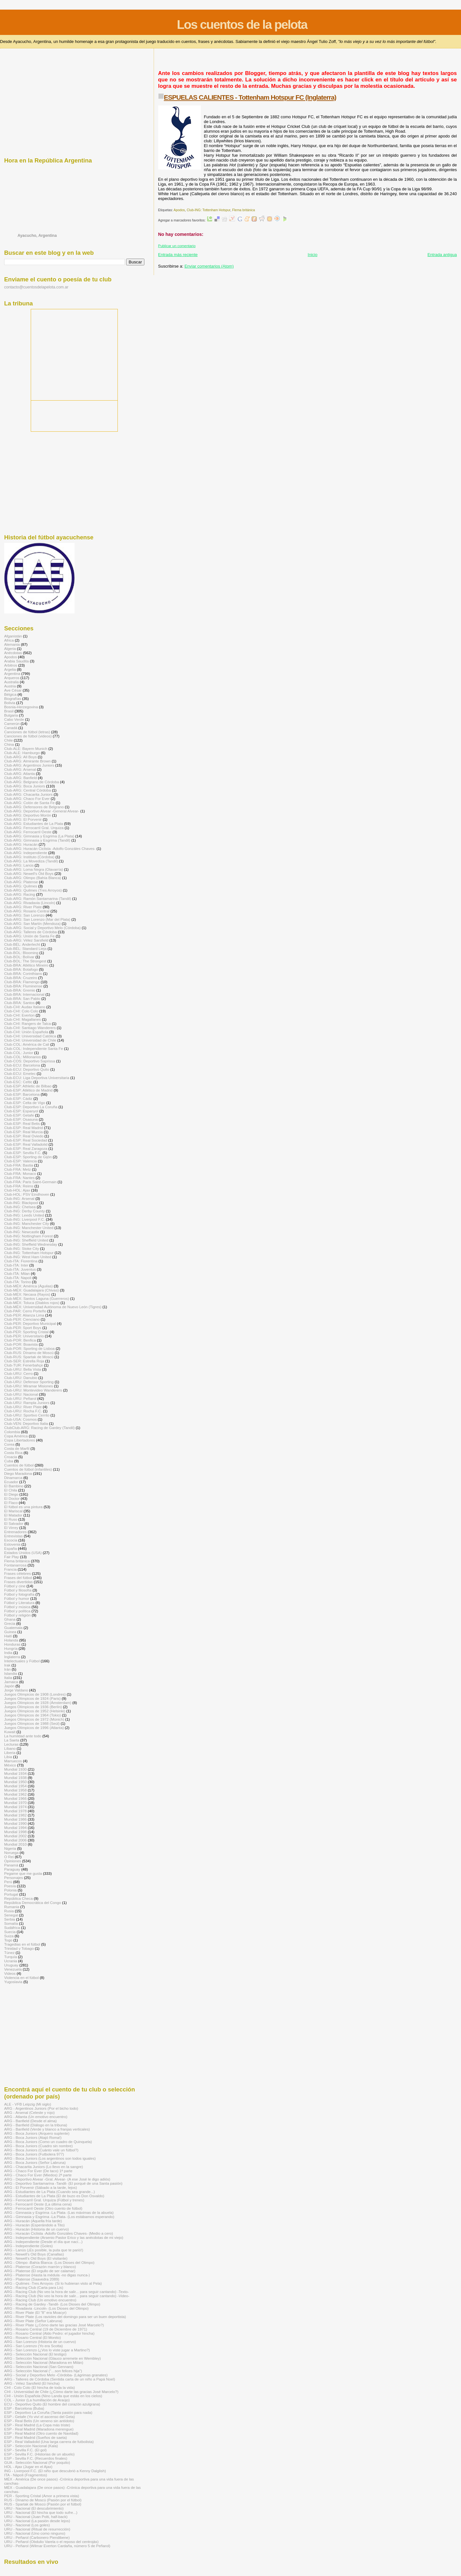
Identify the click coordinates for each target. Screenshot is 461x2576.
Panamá (11, 1865)
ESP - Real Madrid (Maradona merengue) (39, 2429)
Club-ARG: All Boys (20, 757)
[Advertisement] (274, 62)
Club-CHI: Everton (19, 1015)
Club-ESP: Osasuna (21, 1119)
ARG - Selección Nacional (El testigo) (35, 2354)
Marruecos (13, 1761)
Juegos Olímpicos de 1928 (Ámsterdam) (37, 1702)
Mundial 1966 (15, 1798)
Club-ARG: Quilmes (20, 886)
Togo (8, 1940)
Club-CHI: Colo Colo (21, 1011)
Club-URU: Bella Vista (22, 1369)
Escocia (10, 1540)
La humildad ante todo (22, 1736)
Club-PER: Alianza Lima (24, 1315)
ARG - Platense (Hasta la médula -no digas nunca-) (47, 2275)
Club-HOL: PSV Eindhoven (26, 1194)
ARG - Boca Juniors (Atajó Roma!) (32, 2137)
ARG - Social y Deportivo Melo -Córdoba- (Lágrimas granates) (56, 2375)
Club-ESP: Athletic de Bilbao (28, 1086)
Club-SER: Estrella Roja (24, 1361)
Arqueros (12, 678)
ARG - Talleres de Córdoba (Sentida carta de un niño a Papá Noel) (59, 2379)
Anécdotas (13, 653)
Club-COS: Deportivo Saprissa (29, 1061)
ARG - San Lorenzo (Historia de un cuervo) (40, 2341)
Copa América (16, 1436)
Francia (10, 1569)
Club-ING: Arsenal (19, 1198)
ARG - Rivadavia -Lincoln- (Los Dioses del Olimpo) (46, 2308)
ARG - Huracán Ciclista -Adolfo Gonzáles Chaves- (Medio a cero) (58, 2233)
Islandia (10, 1673)
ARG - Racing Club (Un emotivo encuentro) (40, 2300)
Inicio (312, 254)
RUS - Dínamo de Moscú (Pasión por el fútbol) (43, 2500)
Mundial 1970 (15, 1802)
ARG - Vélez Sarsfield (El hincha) (32, 2383)
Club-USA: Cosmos (20, 1419)
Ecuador (11, 1482)
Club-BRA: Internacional (24, 994)
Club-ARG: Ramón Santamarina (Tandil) (37, 898)
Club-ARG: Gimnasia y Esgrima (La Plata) (39, 836)
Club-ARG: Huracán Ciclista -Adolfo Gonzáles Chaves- (49, 848)
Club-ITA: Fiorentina (20, 1261)
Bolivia (9, 703)
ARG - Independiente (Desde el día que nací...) (43, 2241)
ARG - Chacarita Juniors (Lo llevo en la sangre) (43, 2167)
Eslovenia (12, 1544)
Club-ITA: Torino (17, 1282)
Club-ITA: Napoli (17, 1278)
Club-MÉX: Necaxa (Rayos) (27, 1294)
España (10, 1548)
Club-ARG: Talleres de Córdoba (30, 932)
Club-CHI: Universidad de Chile (30, 1040)
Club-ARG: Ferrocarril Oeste (28, 832)
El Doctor (12, 1498)
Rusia (9, 1911)
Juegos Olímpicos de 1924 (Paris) (32, 1698)
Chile (8, 740)
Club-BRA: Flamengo (22, 982)
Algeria (10, 648)
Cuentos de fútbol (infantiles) (28, 1469)
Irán (7, 1669)
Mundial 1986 (15, 1819)
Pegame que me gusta (23, 1873)
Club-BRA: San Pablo (22, 998)
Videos (10, 1973)
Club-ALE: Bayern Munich (25, 748)
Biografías (12, 698)
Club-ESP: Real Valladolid (25, 1144)
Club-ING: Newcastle (21, 1232)
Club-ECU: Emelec (20, 1073)
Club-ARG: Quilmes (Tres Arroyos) (33, 890)
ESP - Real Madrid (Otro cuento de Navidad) (41, 2433)
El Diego (11, 1494)
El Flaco (11, 1502)
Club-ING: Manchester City (26, 1223)
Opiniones (12, 1861)
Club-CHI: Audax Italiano (24, 1007)
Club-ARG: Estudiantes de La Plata (33, 823)
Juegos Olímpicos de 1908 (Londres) (35, 1694)
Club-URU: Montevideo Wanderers (33, 1390)
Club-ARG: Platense (21, 882)
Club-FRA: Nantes (19, 1178)
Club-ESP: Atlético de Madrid (28, 1090)
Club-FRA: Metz (17, 1169)
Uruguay (11, 1965)
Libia (8, 1757)
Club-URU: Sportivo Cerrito (26, 1415)
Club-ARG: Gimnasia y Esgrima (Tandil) (37, 840)
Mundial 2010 (15, 1844)
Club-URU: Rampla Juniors (26, 1402)
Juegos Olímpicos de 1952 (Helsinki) (34, 1711)
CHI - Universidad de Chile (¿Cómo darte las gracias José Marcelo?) (61, 2391)
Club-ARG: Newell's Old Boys (28, 873)
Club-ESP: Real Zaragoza (25, 1148)
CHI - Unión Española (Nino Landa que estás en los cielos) (53, 2396)
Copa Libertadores (19, 1440)
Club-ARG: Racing (19, 894)
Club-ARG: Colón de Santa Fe (29, 803)
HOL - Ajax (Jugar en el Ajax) (28, 2466)
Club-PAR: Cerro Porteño (25, 1311)
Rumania (11, 1907)
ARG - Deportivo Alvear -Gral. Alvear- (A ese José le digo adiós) (57, 2179)
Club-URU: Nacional (21, 1394)
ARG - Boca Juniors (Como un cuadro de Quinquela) (48, 2142)
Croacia (10, 1457)
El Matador (13, 1515)
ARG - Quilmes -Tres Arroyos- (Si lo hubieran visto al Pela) (53, 2283)
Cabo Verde (14, 719)
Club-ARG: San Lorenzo (24, 915)
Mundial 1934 (15, 1773)
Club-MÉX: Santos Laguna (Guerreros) (36, 1298)
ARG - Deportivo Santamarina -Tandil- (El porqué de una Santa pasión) (63, 2183)
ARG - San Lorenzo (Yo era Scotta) (33, 2346)
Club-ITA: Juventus (20, 1269)
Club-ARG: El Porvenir (23, 819)
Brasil (8, 711)
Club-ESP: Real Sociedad (25, 1140)
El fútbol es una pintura (23, 1507)
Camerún (12, 723)
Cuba (8, 1461)
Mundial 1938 (15, 1777)
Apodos (179, 210)
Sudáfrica (12, 1927)
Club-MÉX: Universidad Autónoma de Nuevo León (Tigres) (52, 1307)
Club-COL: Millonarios (22, 1057)
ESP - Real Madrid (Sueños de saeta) (35, 2437)
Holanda (11, 1640)
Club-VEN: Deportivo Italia (26, 1423)
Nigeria (10, 1848)
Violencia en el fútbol (21, 1977)
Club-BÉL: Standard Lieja (25, 948)
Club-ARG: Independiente (25, 853)
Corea (9, 1444)
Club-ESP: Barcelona (22, 1094)
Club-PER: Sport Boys (22, 1327)
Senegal (11, 1915)
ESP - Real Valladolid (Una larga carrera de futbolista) (49, 2441)
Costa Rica (13, 1452)
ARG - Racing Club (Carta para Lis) (33, 2287)
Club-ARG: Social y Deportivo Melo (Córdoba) (42, 928)
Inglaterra (12, 1657)
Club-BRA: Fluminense (23, 986)
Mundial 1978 (15, 1811)
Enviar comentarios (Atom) (209, 266)
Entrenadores (15, 1532)
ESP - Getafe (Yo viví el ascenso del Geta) (39, 2416)
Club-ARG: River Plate (23, 907)
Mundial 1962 (15, 1794)
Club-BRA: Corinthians (23, 973)
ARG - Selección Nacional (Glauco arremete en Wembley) (52, 2358)
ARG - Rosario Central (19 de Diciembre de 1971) (45, 2329)
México (10, 1765)
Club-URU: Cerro (18, 1373)
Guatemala (13, 1627)
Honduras (12, 1644)
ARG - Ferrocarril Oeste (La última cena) (38, 2204)
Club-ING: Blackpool (21, 1203)
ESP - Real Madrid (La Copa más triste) (37, 2425)
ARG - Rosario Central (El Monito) (32, 2337)
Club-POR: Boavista (21, 1344)
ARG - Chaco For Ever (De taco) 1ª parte (38, 2171)
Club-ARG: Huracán (20, 844)
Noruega (11, 1852)
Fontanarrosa (15, 1565)
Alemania (12, 644)
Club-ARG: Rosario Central (26, 911)
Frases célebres (17, 1573)
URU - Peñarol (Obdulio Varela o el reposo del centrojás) (51, 2541)
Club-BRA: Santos (19, 1003)
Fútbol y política (17, 1611)
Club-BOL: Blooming (21, 953)
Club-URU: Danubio (20, 1377)
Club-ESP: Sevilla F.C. (23, 1153)
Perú (8, 1882)
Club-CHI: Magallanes (22, 1019)
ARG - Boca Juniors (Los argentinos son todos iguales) (50, 2158)
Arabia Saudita (16, 661)
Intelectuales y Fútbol (22, 1661)
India (8, 1652)
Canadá (10, 728)
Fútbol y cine (14, 1586)
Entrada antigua (442, 254)
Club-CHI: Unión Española (26, 1032)
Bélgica (10, 694)
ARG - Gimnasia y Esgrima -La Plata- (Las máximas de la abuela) (59, 2212)
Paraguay (12, 1869)
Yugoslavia (13, 1982)
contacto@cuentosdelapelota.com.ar (36, 287)
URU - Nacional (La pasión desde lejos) (37, 2521)
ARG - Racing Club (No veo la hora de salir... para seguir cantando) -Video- (66, 2296)
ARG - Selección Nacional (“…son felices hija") (43, 2371)
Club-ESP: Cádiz (18, 1098)
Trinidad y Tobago (19, 1948)
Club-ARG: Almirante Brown (27, 761)
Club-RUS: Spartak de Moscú (28, 1357)
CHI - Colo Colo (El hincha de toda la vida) (39, 2387)
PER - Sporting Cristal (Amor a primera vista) (41, 2496)
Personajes (13, 1877)
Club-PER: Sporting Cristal (26, 1332)
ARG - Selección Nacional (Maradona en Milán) (43, 2362)
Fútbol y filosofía (17, 1590)
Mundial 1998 (15, 1832)
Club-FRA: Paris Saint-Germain (30, 1182)
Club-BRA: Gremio (19, 990)
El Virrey (11, 1527)
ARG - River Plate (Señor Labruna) (33, 2321)
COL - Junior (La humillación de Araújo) (37, 2400)
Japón (9, 1686)
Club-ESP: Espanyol (21, 1111)
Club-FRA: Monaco (20, 1173)
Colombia (12, 1432)
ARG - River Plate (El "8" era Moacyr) (35, 2312)
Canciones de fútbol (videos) (28, 736)
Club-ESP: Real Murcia (23, 1132)
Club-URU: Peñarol (20, 1398)
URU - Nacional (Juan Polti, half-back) (36, 2516)
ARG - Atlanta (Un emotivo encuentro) (35, 2117)
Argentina (12, 673)
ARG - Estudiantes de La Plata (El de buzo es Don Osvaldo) (54, 2196)
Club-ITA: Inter (16, 1265)
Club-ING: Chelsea (20, 1207)
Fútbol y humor (16, 1598)
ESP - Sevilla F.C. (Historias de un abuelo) (39, 2454)
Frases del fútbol (18, 1577)
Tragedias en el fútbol (22, 1944)
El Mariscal (13, 1511)
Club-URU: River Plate (23, 1407)
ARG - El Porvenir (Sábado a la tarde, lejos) (40, 2187)
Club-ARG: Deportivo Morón (27, 815)
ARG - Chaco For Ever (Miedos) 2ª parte (38, 2175)
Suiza (8, 1936)
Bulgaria (11, 715)
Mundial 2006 (15, 1840)
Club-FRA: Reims (18, 1186)
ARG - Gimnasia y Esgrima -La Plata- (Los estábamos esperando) (59, 2217)
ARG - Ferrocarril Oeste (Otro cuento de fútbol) (43, 2208)
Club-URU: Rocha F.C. (23, 1411)
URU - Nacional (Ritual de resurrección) (37, 2529)
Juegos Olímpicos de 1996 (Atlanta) (34, 1727)
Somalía (11, 1923)
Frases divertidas (18, 1582)
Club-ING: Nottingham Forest (28, 1236)
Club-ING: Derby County (24, 1211)
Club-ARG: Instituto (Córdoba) (29, 857)
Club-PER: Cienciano (22, 1319)
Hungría (11, 1648)
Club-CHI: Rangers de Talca (27, 1023)
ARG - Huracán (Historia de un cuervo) (36, 2229)
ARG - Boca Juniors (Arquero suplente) (36, 2133)
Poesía (10, 1886)
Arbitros (10, 665)
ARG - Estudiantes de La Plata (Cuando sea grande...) (49, 2192)
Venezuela (13, 1969)
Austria (10, 686)
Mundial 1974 (15, 1807)
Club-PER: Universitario (24, 1336)
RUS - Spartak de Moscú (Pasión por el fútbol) (42, 2504)
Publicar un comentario (177, 246)
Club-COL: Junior (18, 1053)
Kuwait (9, 1732)
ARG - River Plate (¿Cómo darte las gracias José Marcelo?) (54, 2325)
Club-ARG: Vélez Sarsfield (26, 940)
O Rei (9, 1857)
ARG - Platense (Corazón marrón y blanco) (40, 2266)
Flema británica (243, 210)
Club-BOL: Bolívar (19, 957)
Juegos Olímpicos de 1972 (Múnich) (34, 1719)
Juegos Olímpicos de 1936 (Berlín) (33, 1707)
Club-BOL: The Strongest (25, 961)
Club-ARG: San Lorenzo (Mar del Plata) (37, 919)
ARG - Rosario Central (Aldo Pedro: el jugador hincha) (49, 2333)
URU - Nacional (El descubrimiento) (34, 2508)
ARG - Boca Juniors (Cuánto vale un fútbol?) (41, 2150)
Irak (7, 1665)
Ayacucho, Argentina (37, 235)
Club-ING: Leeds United (24, 1215)
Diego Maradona (18, 1473)
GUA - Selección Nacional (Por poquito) (37, 2462)
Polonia (10, 1890)
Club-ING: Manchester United (28, 1228)
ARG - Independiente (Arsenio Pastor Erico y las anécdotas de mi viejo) (63, 2237)
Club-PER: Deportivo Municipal (30, 1323)
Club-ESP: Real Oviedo (23, 1136)
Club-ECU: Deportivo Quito (26, 1069)
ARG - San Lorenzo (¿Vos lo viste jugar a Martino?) (47, 2350)
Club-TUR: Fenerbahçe (23, 1365)
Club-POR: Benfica (20, 1340)
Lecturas (11, 1744)
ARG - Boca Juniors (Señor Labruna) (35, 2162)
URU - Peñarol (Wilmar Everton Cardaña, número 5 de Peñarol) (57, 2546)
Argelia (10, 669)
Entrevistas (13, 1536)
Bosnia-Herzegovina (21, 707)
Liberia (9, 1752)
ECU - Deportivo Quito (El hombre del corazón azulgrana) (52, 2404)
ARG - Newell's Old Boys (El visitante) (36, 2258)
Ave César (13, 690)
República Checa (18, 1898)
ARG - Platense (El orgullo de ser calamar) (39, 2271)
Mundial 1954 (15, 1786)
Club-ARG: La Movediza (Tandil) (31, 861)
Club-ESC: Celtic (18, 1082)
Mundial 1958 (15, 1790)
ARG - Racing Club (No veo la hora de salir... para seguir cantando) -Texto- (66, 2291)
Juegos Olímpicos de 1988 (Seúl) (32, 1723)
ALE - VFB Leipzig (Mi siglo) (27, 2104)
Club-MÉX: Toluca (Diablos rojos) (31, 1302)
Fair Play (11, 1557)
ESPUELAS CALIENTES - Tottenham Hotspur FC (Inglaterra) (250, 97)
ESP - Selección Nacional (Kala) (31, 2446)
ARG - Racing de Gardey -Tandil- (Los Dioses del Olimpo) (52, 2304)
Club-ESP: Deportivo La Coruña (30, 1107)
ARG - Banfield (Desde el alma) (30, 2121)
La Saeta (11, 1740)
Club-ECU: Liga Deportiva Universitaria (36, 1078)
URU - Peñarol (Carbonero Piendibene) (37, 2537)
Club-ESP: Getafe (19, 1115)
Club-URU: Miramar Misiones (28, 1386)
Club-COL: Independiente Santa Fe (33, 1048)
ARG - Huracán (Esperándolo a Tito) (34, 2225)
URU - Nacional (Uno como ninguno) (34, 2533)
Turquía (10, 1957)
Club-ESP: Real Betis (22, 1123)
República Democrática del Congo (32, 1902)
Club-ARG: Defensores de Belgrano (34, 807)
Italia (8, 1677)
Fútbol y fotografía (19, 1594)
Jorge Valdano (16, 1690)
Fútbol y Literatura (19, 1602)
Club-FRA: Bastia (18, 1165)
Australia (11, 682)
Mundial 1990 (15, 1823)
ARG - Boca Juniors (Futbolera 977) (34, 2154)
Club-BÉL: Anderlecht (22, 944)
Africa (9, 640)
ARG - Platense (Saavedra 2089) (31, 2279)
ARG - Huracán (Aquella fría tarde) (33, 2221)
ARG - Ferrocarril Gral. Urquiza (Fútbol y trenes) (44, 2200)
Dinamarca (13, 1477)
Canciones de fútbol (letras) (27, 732)
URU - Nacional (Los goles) (27, 2525)
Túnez (9, 1952)
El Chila (10, 1490)
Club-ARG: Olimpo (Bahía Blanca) (32, 878)
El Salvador (13, 1523)
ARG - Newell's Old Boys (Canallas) (34, 2254)
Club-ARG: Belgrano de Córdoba (31, 782)
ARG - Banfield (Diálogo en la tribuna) (35, 2125)
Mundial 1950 (15, 1782)
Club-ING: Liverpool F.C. (24, 1219)
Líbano (10, 1748)
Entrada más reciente (178, 254)
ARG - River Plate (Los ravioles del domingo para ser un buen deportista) (65, 2316)
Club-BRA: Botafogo (21, 969)
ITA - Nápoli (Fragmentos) (25, 2475)
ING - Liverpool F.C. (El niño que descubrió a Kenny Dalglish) (55, 2471)
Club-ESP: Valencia (20, 1161)
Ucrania (10, 1961)
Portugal (11, 1894)
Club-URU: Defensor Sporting (28, 1382)
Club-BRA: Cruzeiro (20, 978)
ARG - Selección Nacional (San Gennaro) (38, 2366)
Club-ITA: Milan (17, 1273)
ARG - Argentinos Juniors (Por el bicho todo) (41, 2108)
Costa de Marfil (16, 1448)
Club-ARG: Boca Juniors (24, 786)
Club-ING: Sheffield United (26, 1240)
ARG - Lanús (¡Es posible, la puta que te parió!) (43, 2250)
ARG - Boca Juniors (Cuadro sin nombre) (38, 2146)
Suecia (10, 1932)
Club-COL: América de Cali (26, 1044)
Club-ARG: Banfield (20, 778)
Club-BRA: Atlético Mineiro (26, 965)
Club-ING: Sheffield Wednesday (30, 1244)
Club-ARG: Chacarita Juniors (28, 794)
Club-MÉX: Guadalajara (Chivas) (31, 1290)
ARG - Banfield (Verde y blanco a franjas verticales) (47, 2129)
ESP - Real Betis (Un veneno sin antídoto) (39, 2421)
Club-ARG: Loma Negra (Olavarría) (33, 869)
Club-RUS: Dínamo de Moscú (28, 1352)
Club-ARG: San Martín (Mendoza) (32, 923)
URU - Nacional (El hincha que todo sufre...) (40, 2512)
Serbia (9, 1919)
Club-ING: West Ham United (27, 1257)
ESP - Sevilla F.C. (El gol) (25, 2450)
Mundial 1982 (15, 1815)
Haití (8, 1636)
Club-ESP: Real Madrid (23, 1128)
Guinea (10, 1632)
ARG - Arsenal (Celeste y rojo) (29, 2112)
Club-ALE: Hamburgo (22, 753)
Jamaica (11, 1682)
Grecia (9, 1623)
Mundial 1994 (15, 1827)
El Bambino (13, 1486)
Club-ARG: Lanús (19, 865)
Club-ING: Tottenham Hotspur (208, 210)
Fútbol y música (17, 1607)
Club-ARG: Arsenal (20, 769)
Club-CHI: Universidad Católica (30, 1036)
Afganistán (13, 636)
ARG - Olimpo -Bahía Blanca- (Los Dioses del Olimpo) (49, 2262)
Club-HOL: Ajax (17, 1190)
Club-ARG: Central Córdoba (27, 790)
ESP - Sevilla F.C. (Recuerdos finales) (35, 2458)
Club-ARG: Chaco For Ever (27, 798)
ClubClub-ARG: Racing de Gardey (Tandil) (39, 1427)
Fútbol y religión (17, 1615)
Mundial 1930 (15, 1769)
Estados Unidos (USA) (23, 1552)
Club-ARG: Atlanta (19, 773)
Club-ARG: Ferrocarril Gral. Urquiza (34, 828)
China (9, 744)
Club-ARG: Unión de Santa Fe (29, 936)
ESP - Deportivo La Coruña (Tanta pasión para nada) (48, 2412)
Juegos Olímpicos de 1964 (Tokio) (32, 1715)
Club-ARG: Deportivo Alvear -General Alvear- (41, 811)
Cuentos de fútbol (19, 1465)
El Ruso (10, 1519)
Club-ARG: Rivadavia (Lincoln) (29, 903)
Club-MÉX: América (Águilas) (28, 1286)
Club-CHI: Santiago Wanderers (30, 1028)
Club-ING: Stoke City (21, 1248)
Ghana (9, 1619)
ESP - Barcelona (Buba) (24, 2408)
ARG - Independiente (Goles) (28, 2246)
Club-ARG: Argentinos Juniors (29, 765)
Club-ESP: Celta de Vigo (24, 1103)
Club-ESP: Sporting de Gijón (28, 1157)
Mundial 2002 (15, 1836)
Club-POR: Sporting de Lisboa (29, 1348)
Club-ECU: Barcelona (22, 1065)
